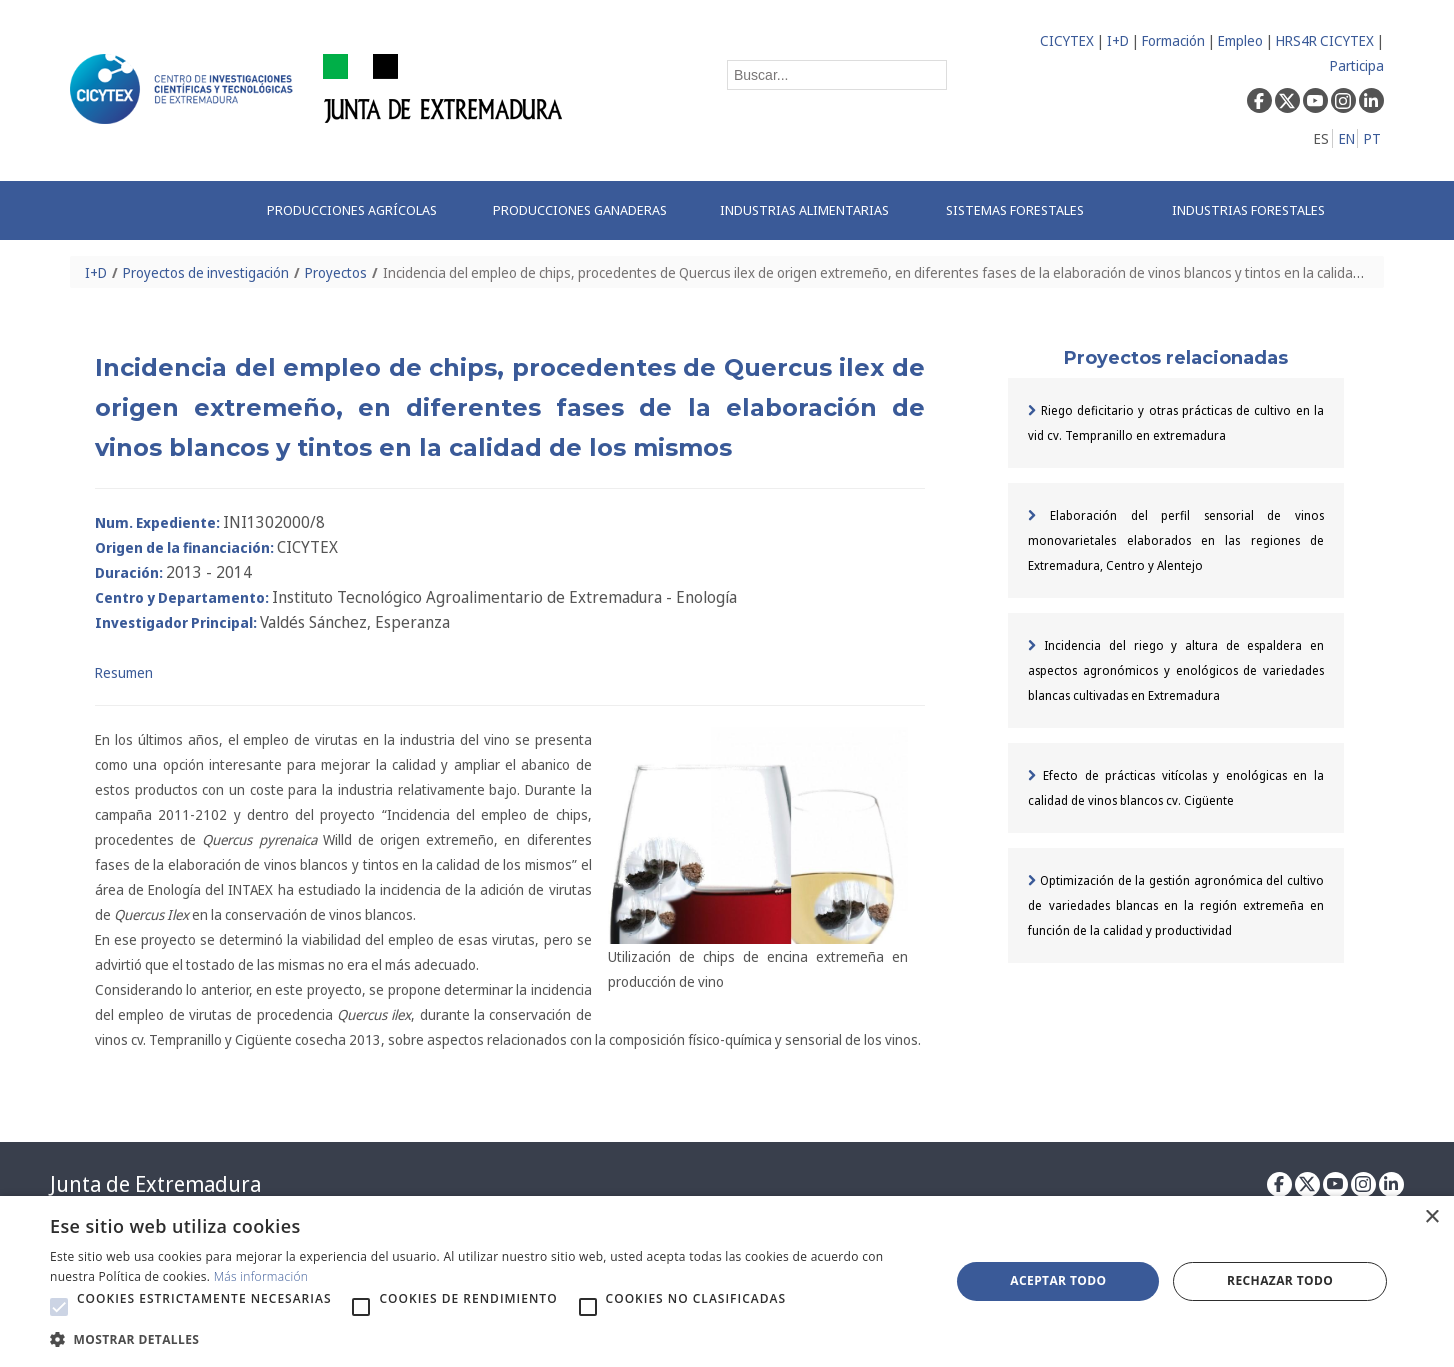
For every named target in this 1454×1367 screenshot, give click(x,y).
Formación (1173, 40)
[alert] (727, 1281)
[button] (59, 1307)
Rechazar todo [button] (1280, 1280)
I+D (1118, 40)
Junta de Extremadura (155, 1184)
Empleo (1240, 40)
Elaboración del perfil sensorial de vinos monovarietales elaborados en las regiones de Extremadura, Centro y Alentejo (1176, 540)
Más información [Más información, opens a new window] (261, 1276)
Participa (1357, 65)
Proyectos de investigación (206, 272)
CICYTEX (1067, 40)
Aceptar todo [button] (1058, 1280)
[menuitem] (359, 210)
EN (1347, 138)
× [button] (1431, 1217)
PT (1372, 138)
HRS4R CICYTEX (1325, 40)
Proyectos (336, 272)
